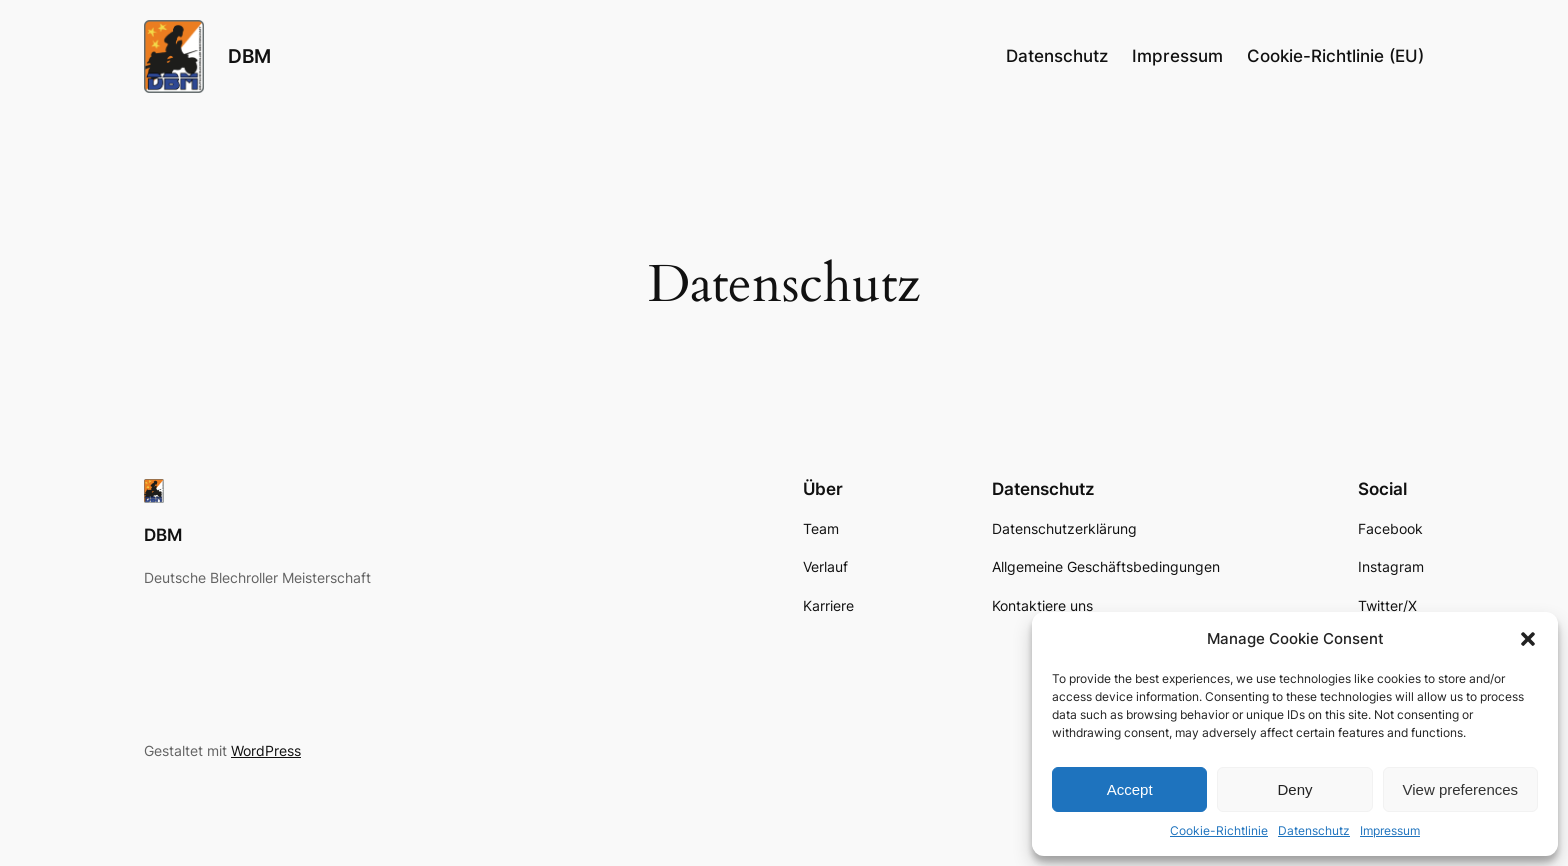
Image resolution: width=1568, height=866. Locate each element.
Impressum (1390, 830)
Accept (1130, 789)
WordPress (266, 750)
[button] (1528, 639)
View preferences (1461, 789)
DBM (249, 56)
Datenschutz (1314, 830)
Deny (1294, 789)
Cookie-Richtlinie (1219, 830)
